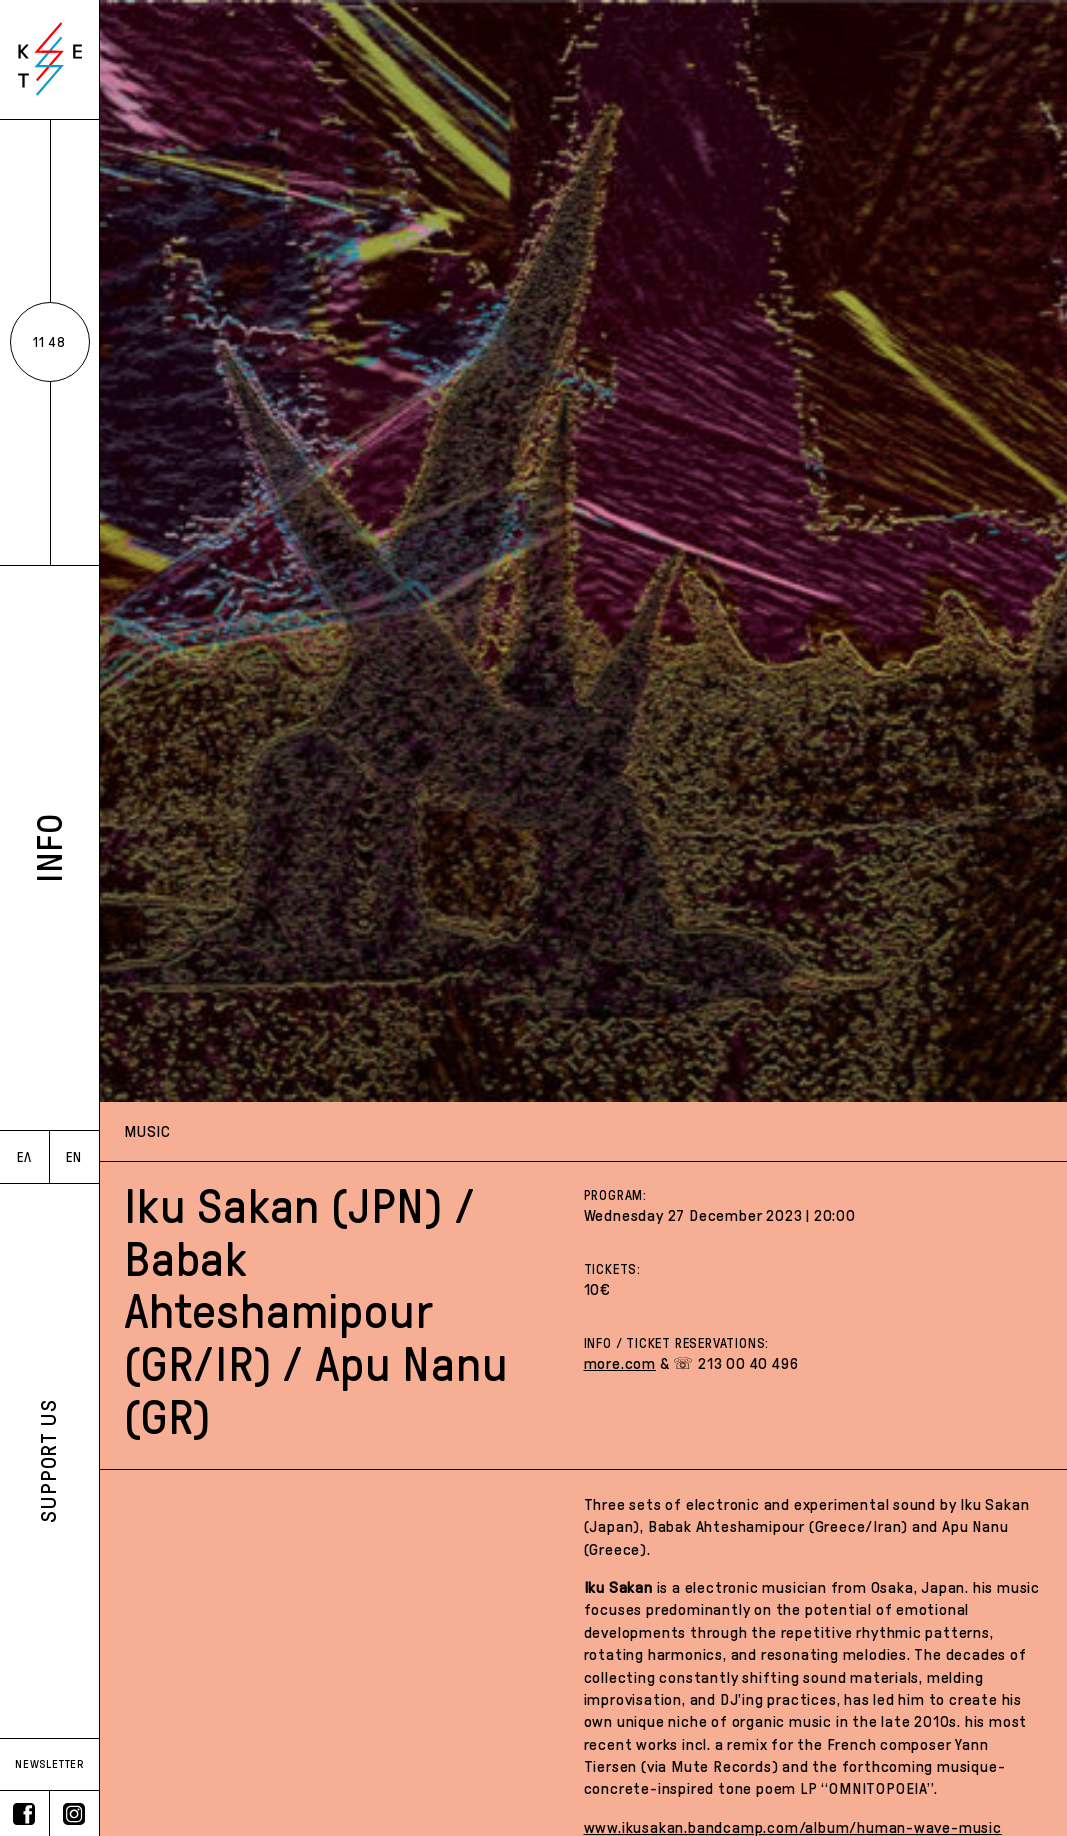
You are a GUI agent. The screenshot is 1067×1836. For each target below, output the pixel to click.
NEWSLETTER (49, 1764)
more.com (620, 1363)
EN (74, 1157)
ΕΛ (24, 1157)
